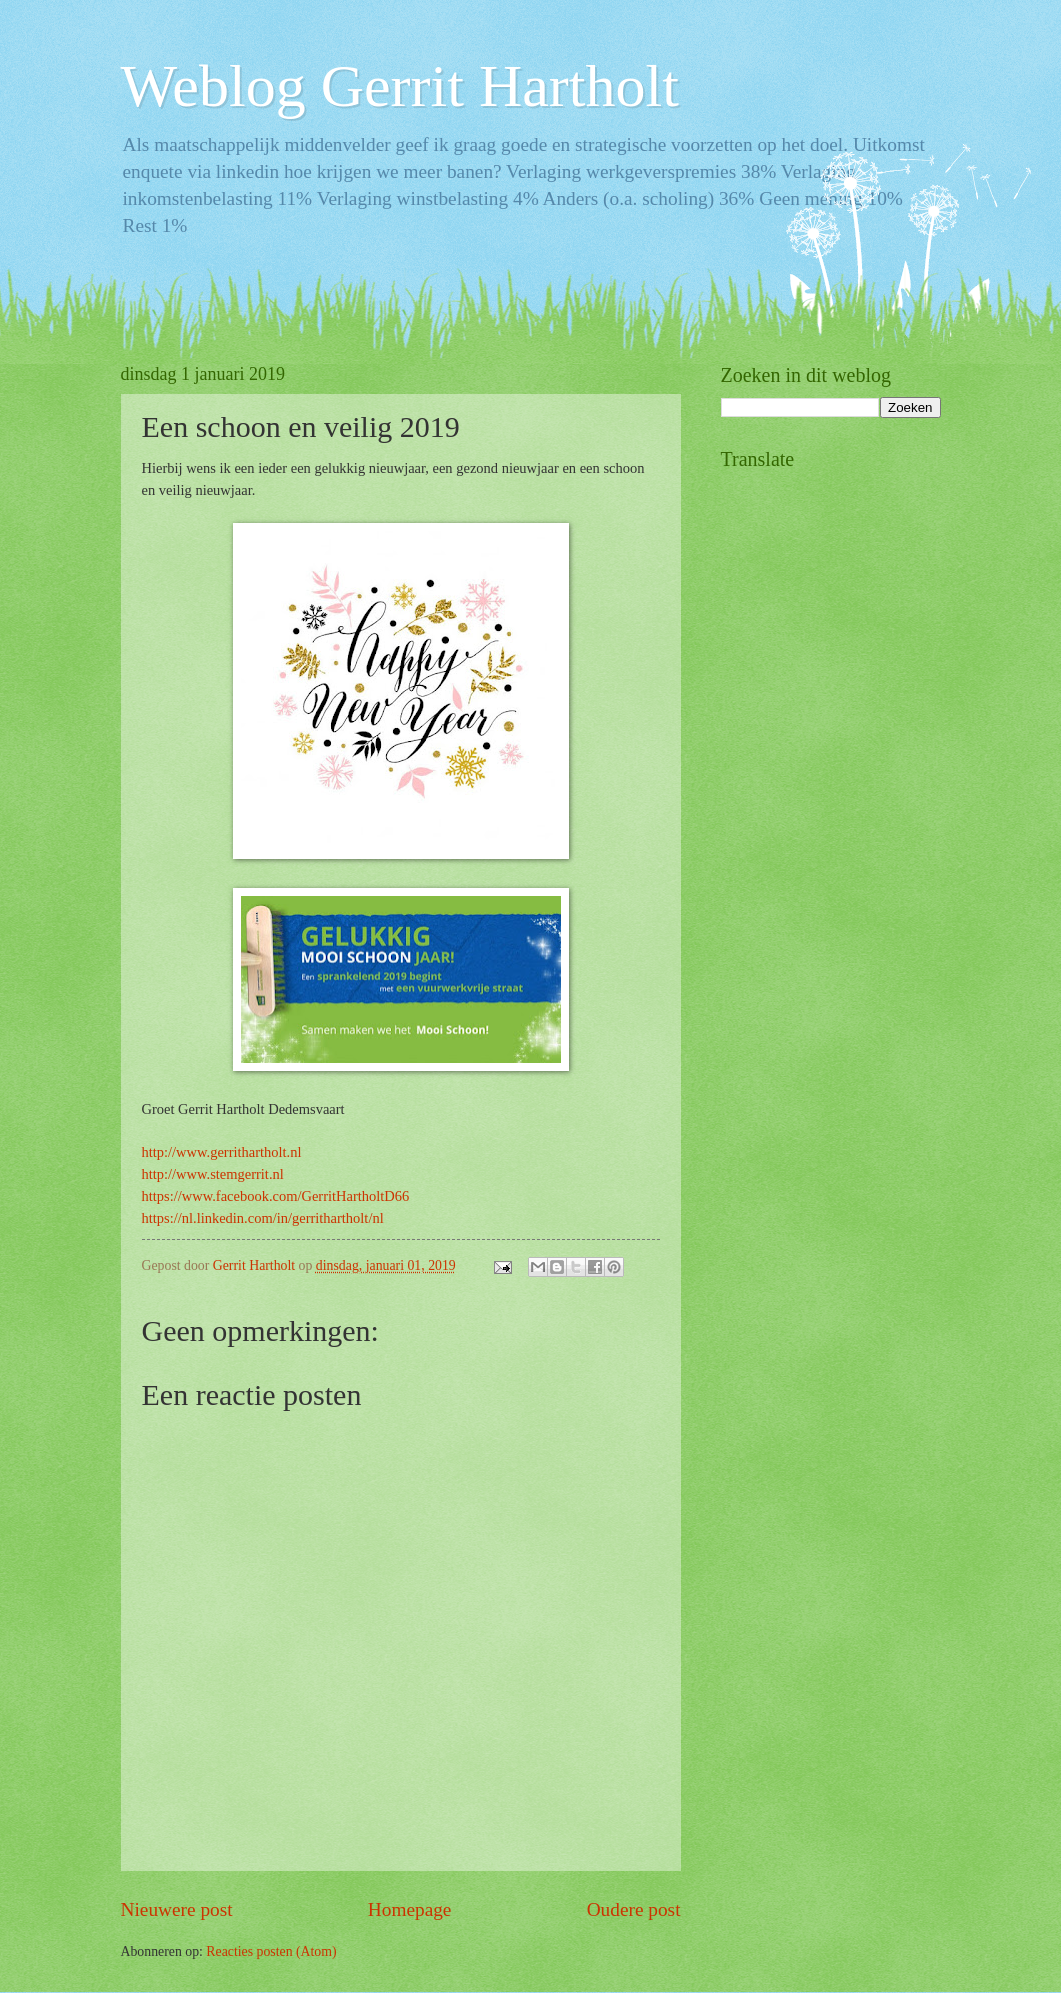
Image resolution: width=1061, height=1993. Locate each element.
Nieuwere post (177, 1909)
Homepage (410, 1909)
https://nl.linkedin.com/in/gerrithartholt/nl (263, 1218)
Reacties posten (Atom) (271, 1951)
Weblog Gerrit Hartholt (400, 86)
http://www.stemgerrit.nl (213, 1174)
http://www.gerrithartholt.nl (222, 1152)
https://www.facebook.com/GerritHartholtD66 (276, 1196)
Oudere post (634, 1909)
